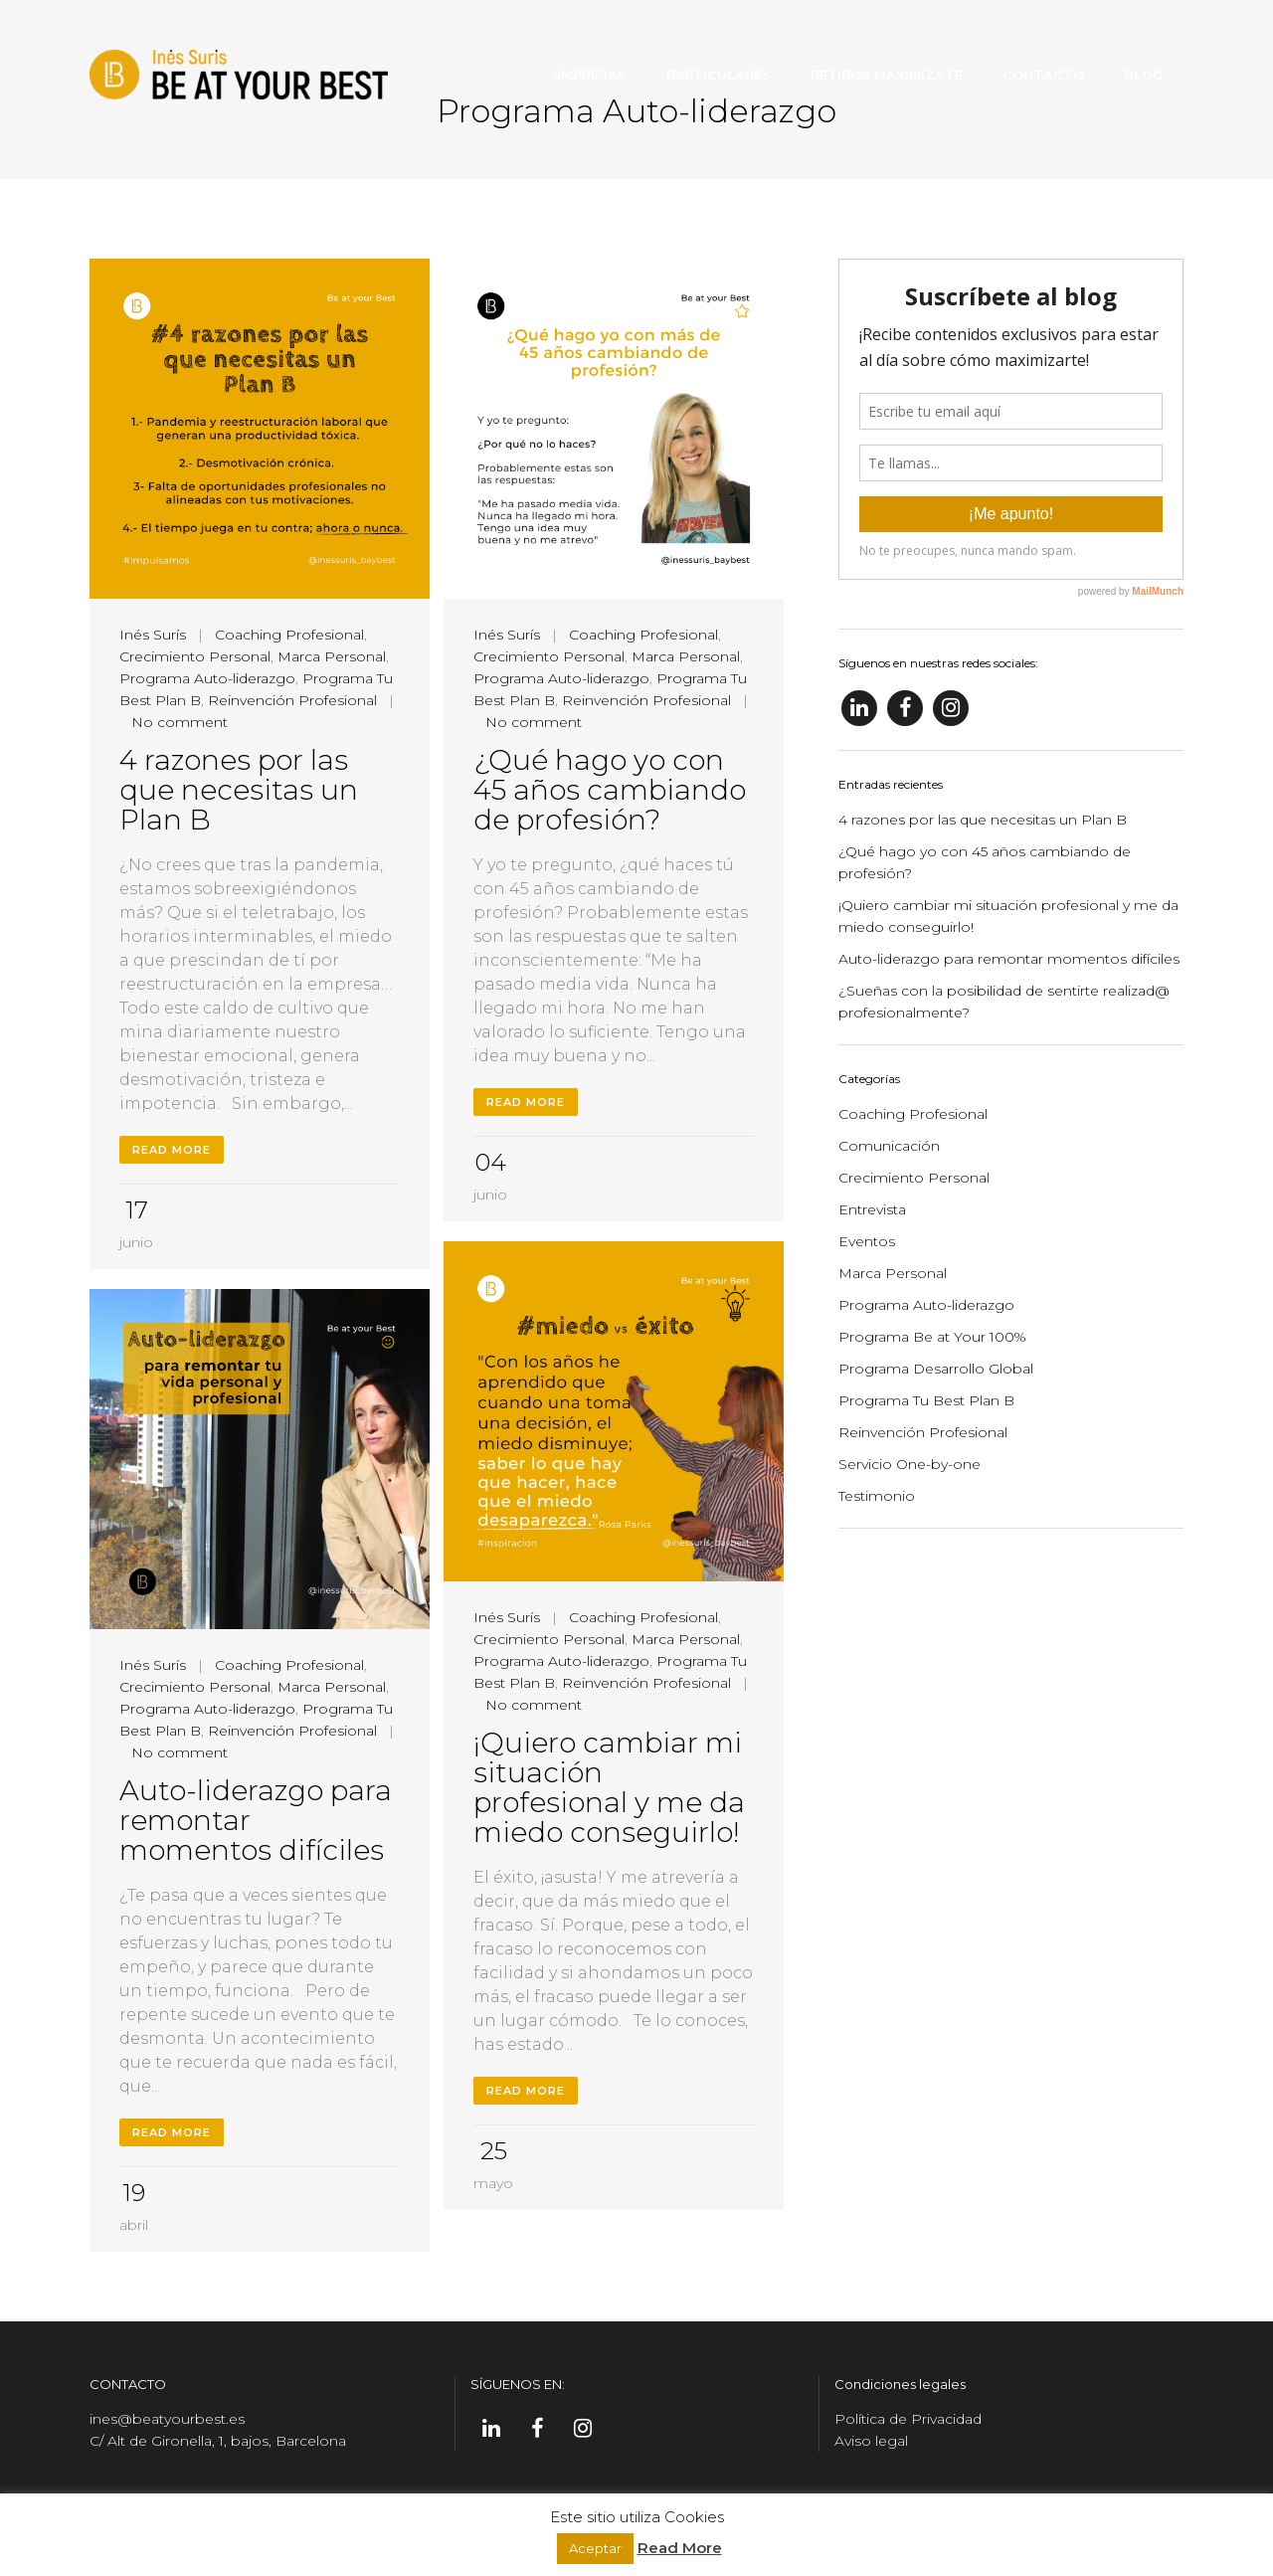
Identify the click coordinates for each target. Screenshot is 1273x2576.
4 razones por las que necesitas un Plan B (238, 789)
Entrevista (872, 1209)
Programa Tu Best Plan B (926, 1400)
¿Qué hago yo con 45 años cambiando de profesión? (609, 789)
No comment (179, 722)
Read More (171, 1150)
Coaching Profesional (289, 635)
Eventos (866, 1241)
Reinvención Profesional (292, 700)
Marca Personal (331, 656)
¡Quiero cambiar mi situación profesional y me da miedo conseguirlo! (609, 1787)
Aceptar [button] (595, 2548)
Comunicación (889, 1146)
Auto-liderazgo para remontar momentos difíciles (1009, 959)
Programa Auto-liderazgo (207, 678)
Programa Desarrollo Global (935, 1369)
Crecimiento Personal (195, 656)
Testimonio (876, 1496)
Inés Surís (152, 635)
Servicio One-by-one (909, 1464)
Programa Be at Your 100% (932, 1337)
